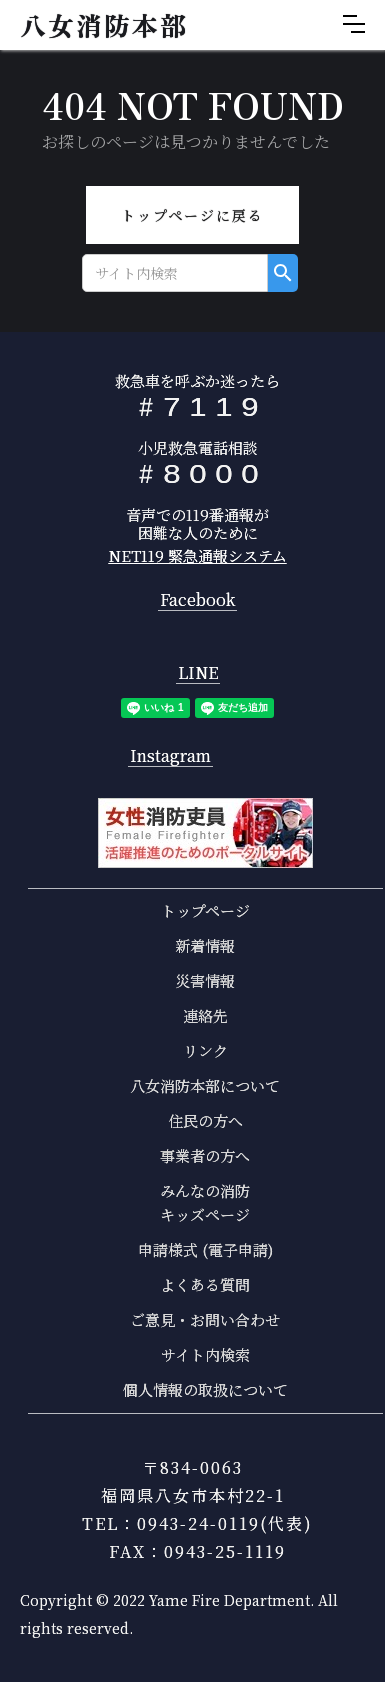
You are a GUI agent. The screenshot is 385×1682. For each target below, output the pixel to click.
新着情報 (205, 945)
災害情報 (205, 980)
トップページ (205, 910)
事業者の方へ (205, 1155)
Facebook (197, 600)
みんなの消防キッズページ (205, 1202)
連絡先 (205, 1015)
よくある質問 (205, 1284)
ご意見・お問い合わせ (205, 1319)
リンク (205, 1050)
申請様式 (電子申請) (205, 1249)
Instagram (170, 756)
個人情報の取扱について (205, 1389)
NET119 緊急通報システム (198, 555)
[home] (99, 25)
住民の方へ (205, 1120)
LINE (198, 673)
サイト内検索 (205, 1354)
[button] (354, 24)
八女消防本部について (205, 1085)
